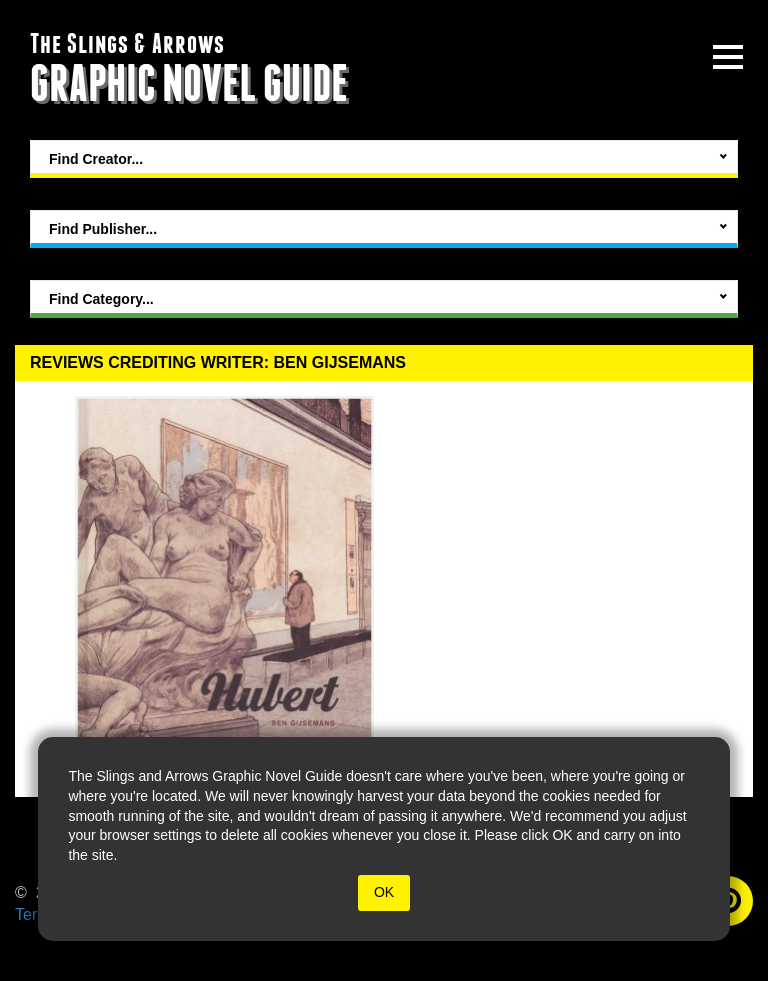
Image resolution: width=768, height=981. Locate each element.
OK (384, 892)
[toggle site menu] (728, 57)
